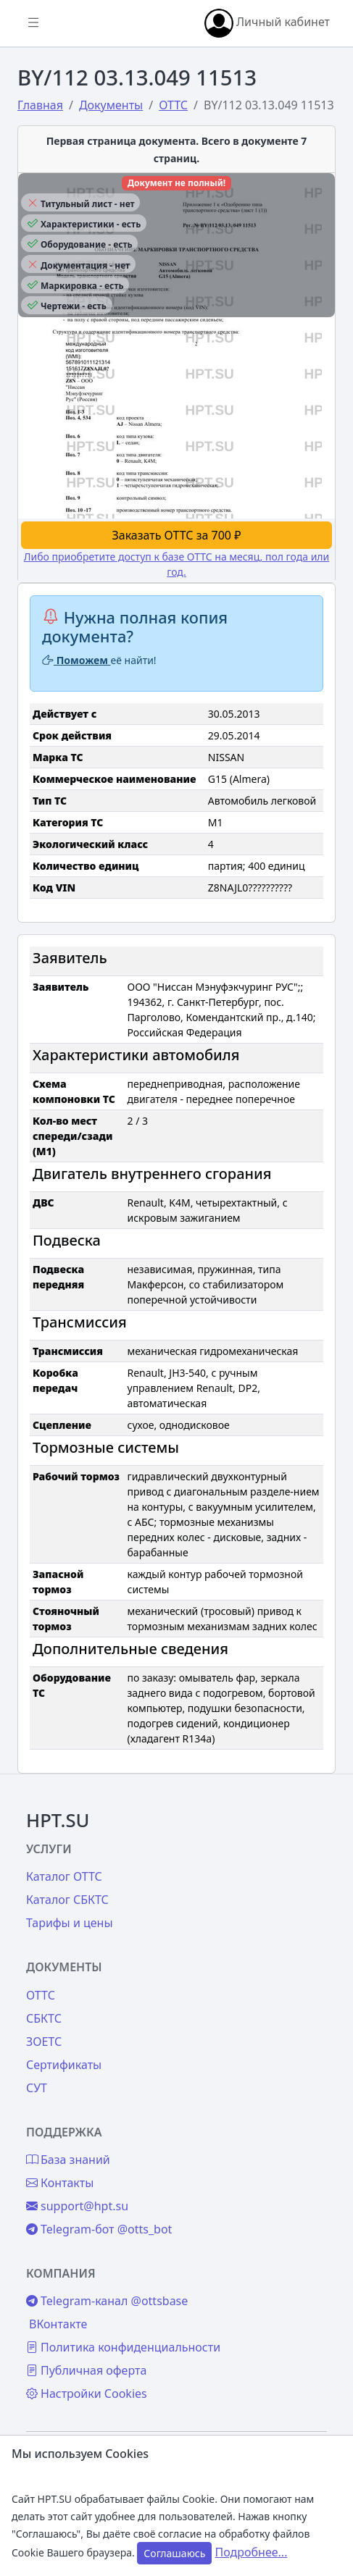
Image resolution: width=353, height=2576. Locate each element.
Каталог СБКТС (67, 1900)
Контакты (60, 2183)
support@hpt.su (77, 2206)
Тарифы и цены (69, 1923)
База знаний (68, 2160)
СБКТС (44, 2018)
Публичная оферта (86, 2370)
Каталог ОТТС (64, 1876)
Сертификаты (63, 2065)
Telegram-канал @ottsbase (107, 2301)
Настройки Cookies (86, 2393)
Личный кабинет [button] (267, 23)
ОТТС (40, 1995)
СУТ (36, 2088)
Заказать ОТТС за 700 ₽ (176, 535)
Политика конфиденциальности (123, 2347)
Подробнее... (251, 2552)
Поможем (76, 660)
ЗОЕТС (44, 2042)
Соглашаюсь (174, 2553)
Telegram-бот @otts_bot (99, 2229)
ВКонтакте (58, 2324)
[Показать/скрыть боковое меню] (33, 23)
